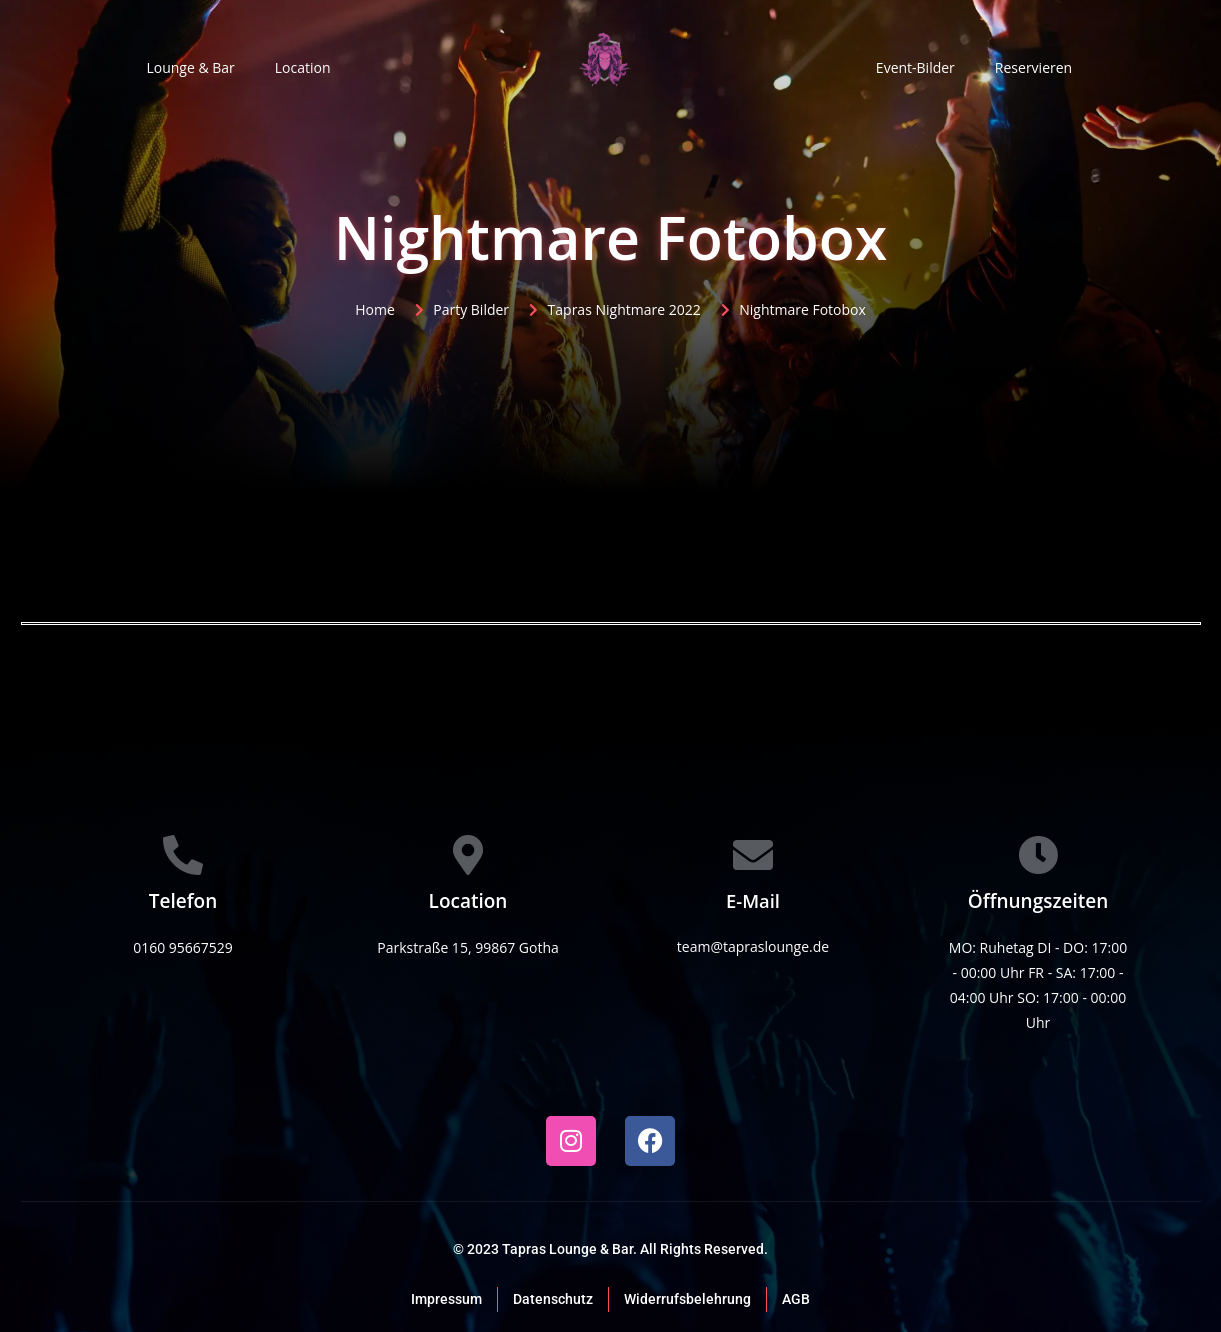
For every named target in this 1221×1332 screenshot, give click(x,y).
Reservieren (1033, 67)
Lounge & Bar (190, 67)
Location (303, 67)
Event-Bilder (915, 67)
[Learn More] (183, 907)
